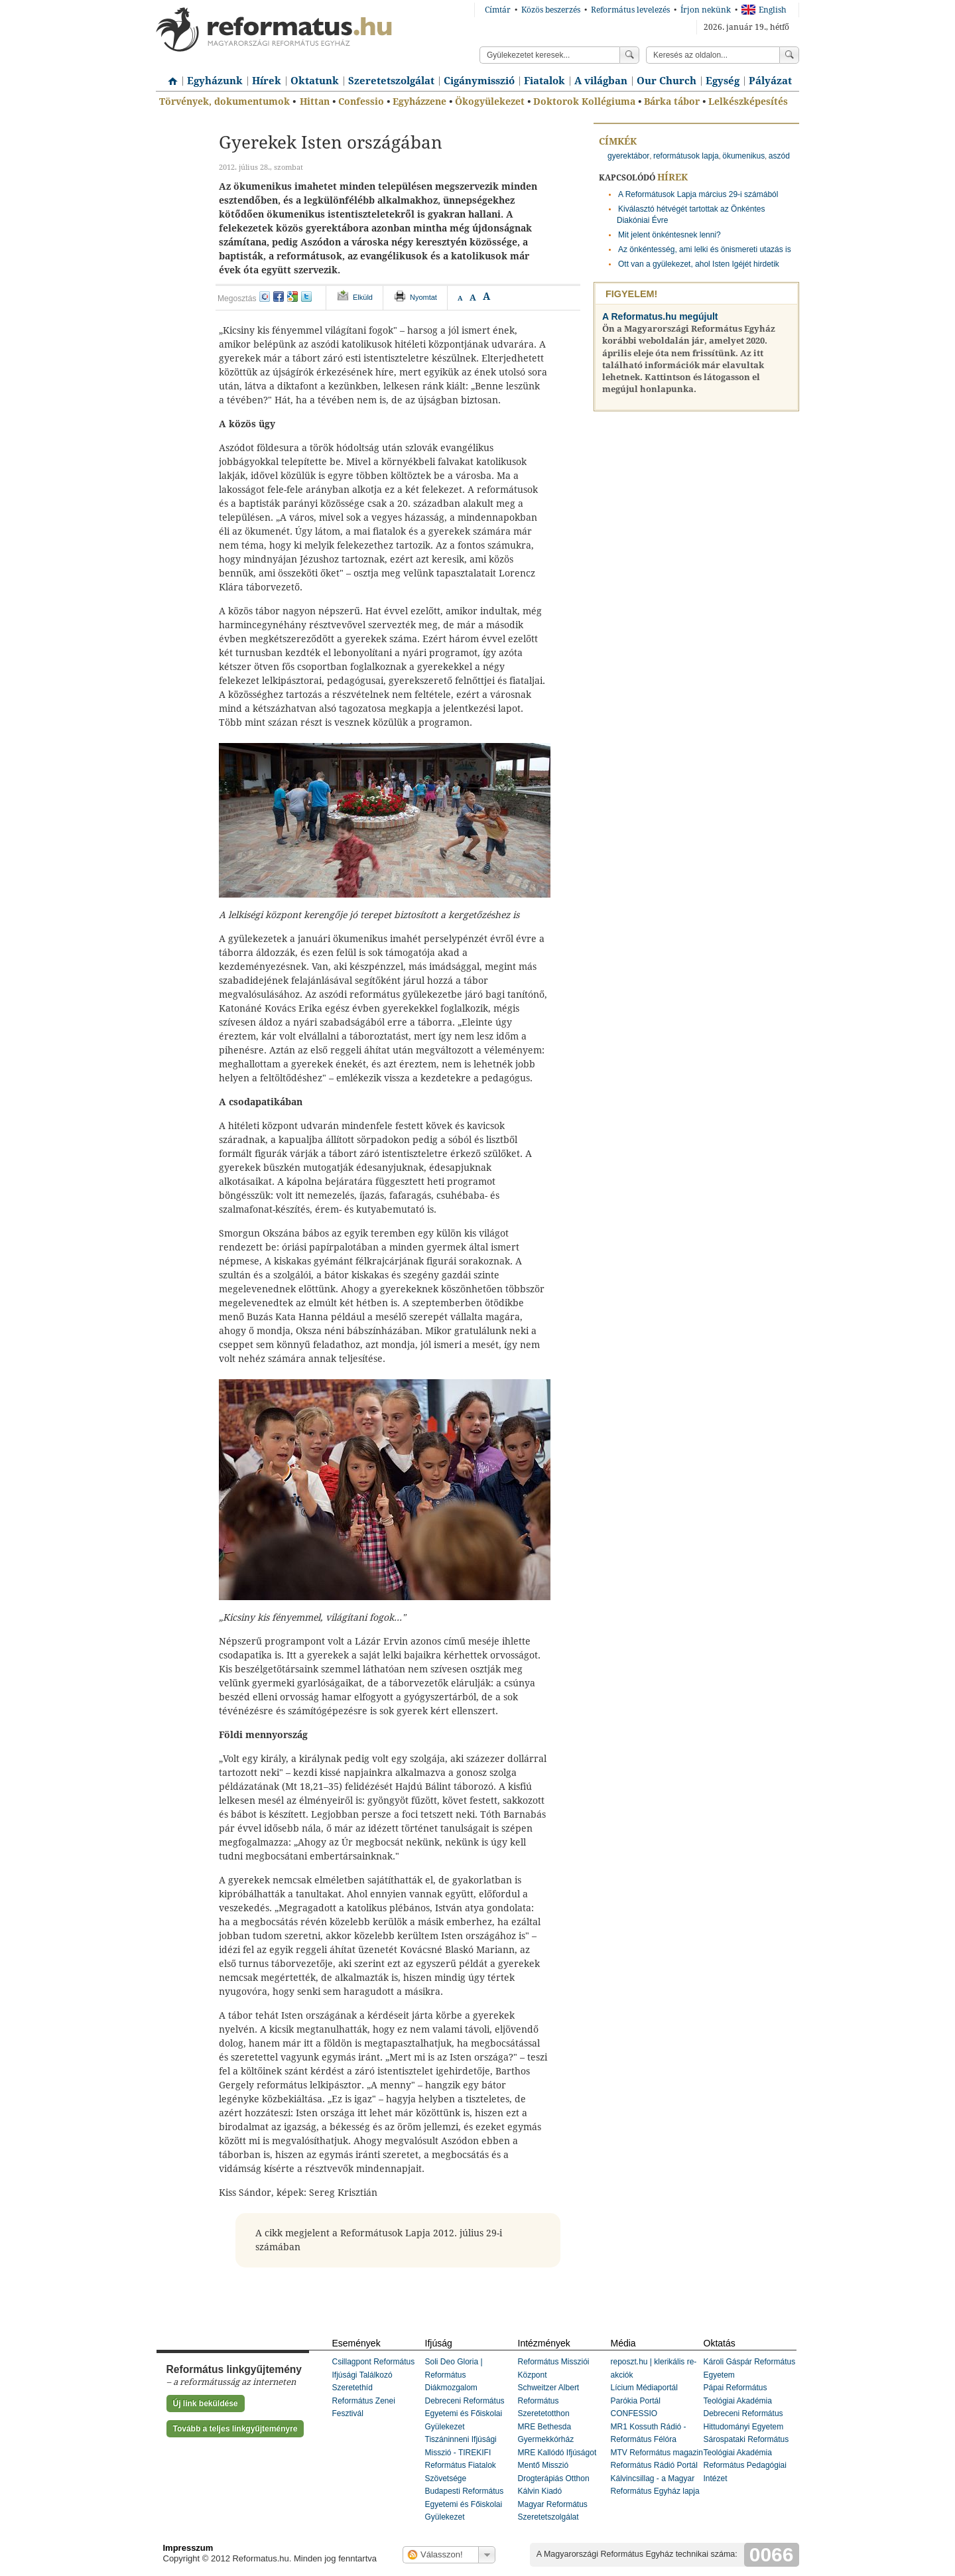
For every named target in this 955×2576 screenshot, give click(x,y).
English (764, 10)
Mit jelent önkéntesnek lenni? (669, 234)
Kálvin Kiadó (540, 2491)
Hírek (266, 81)
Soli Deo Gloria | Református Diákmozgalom (454, 2374)
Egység (722, 81)
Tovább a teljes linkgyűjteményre (235, 2428)
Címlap (169, 76)
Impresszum (188, 2548)
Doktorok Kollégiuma (584, 101)
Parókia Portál (636, 2401)
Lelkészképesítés (748, 101)
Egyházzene (419, 101)
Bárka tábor (672, 101)
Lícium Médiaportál (644, 2387)
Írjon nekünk (705, 10)
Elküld (363, 297)
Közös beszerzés (550, 10)
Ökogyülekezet (490, 101)
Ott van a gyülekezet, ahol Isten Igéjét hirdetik (698, 264)
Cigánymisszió (479, 81)
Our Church (666, 81)
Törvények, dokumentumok (224, 101)
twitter (306, 296)
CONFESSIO (634, 2413)
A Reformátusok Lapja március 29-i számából (698, 194)
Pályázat (770, 81)
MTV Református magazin (657, 2452)
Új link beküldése (205, 2403)
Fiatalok (544, 81)
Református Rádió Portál (654, 2465)
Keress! (789, 55)
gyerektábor (628, 156)
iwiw (264, 296)
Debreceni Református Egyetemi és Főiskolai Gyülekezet (465, 2413)
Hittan (315, 101)
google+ (292, 296)
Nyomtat (423, 297)
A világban (600, 81)
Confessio (361, 101)
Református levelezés (630, 10)
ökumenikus (743, 156)
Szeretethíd (352, 2387)
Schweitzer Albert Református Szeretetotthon (549, 2400)
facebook (278, 296)
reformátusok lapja (686, 156)
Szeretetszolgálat (391, 81)
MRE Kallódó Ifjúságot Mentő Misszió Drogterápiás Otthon (557, 2465)
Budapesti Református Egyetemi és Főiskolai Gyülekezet (464, 2504)
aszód (779, 156)
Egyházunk (215, 81)
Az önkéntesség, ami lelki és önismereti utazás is (704, 249)
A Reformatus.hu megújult (660, 316)
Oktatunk (314, 81)
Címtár (498, 10)
